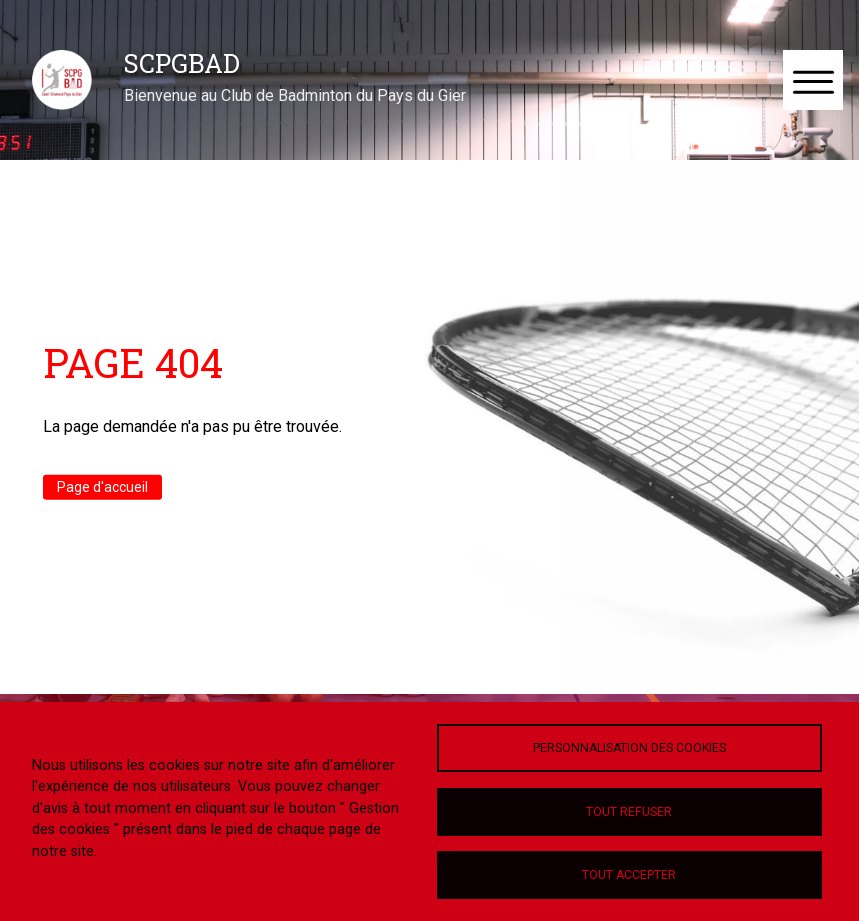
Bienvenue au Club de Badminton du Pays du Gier (295, 95)
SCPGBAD (182, 63)
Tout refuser (629, 812)
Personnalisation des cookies (629, 748)
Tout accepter (629, 875)
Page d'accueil (102, 487)
